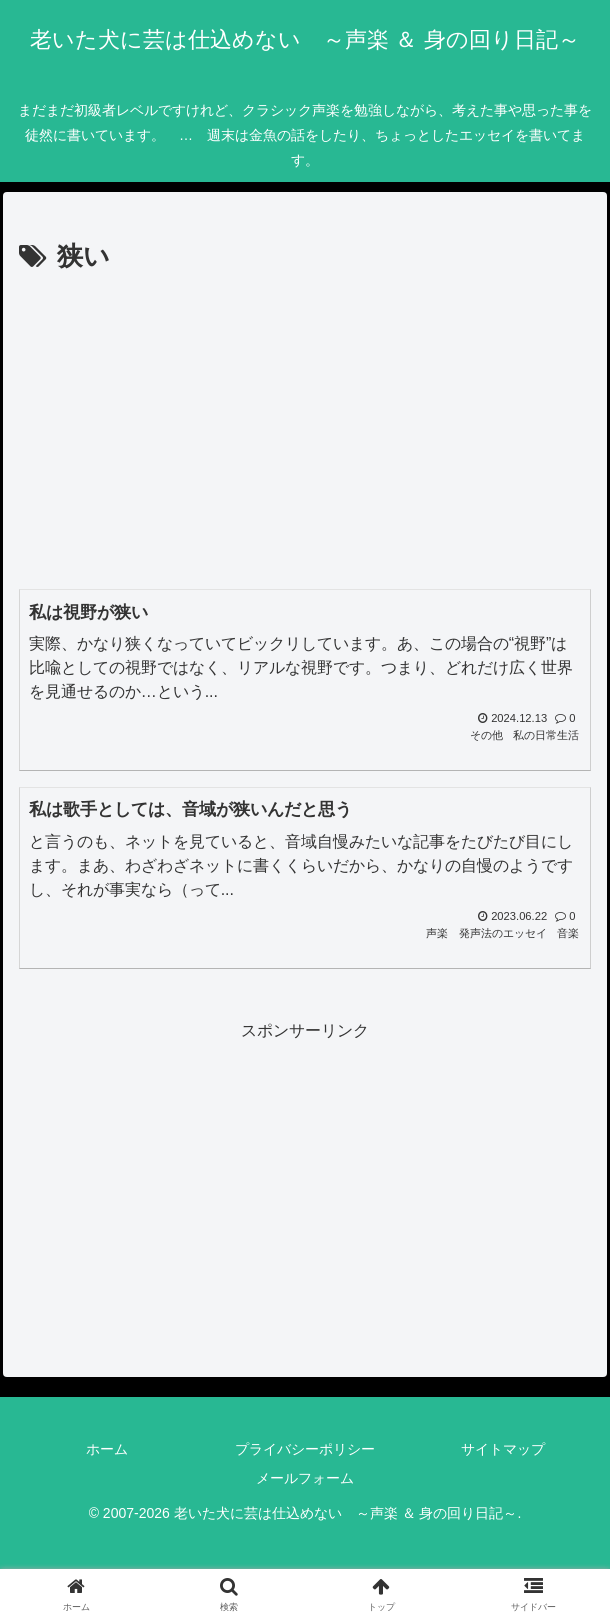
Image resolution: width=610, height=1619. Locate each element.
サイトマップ (503, 1449)
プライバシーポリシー (305, 1449)
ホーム (107, 1449)
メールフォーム (305, 1478)
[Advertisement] (305, 430)
